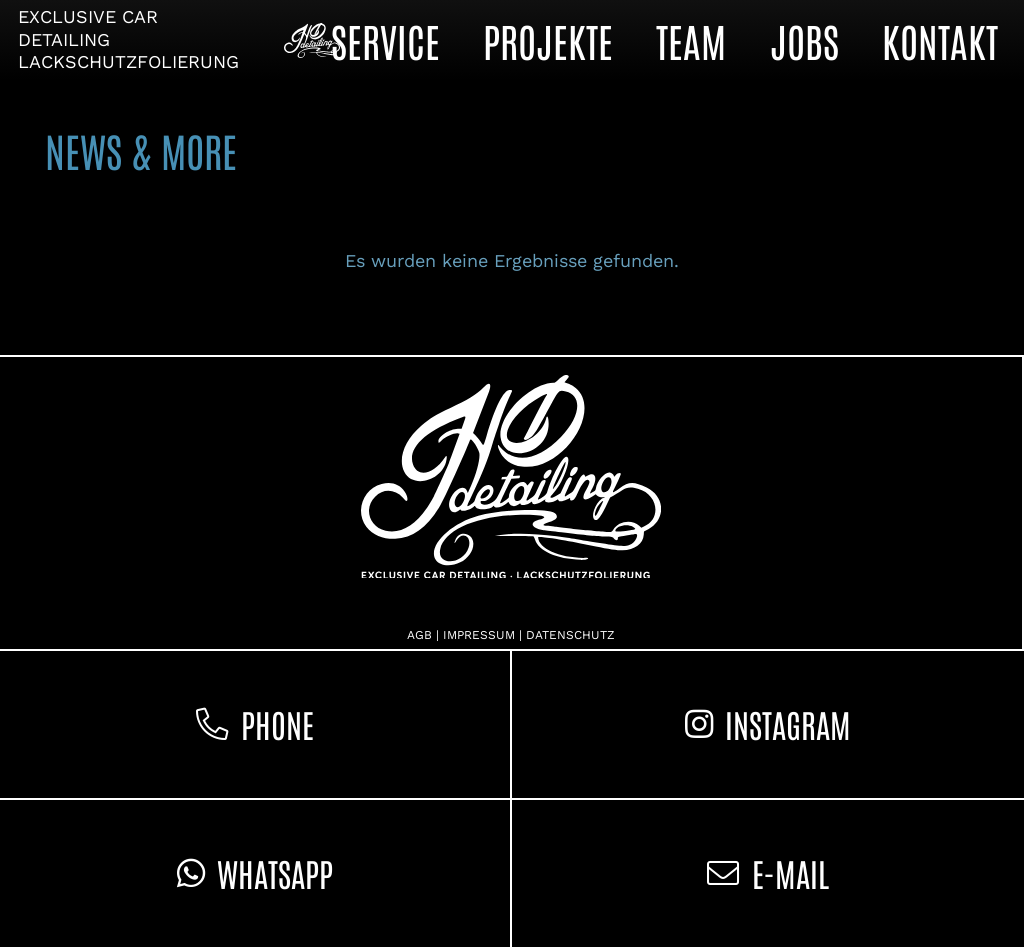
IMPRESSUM (479, 635)
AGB (419, 635)
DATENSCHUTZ (570, 635)
